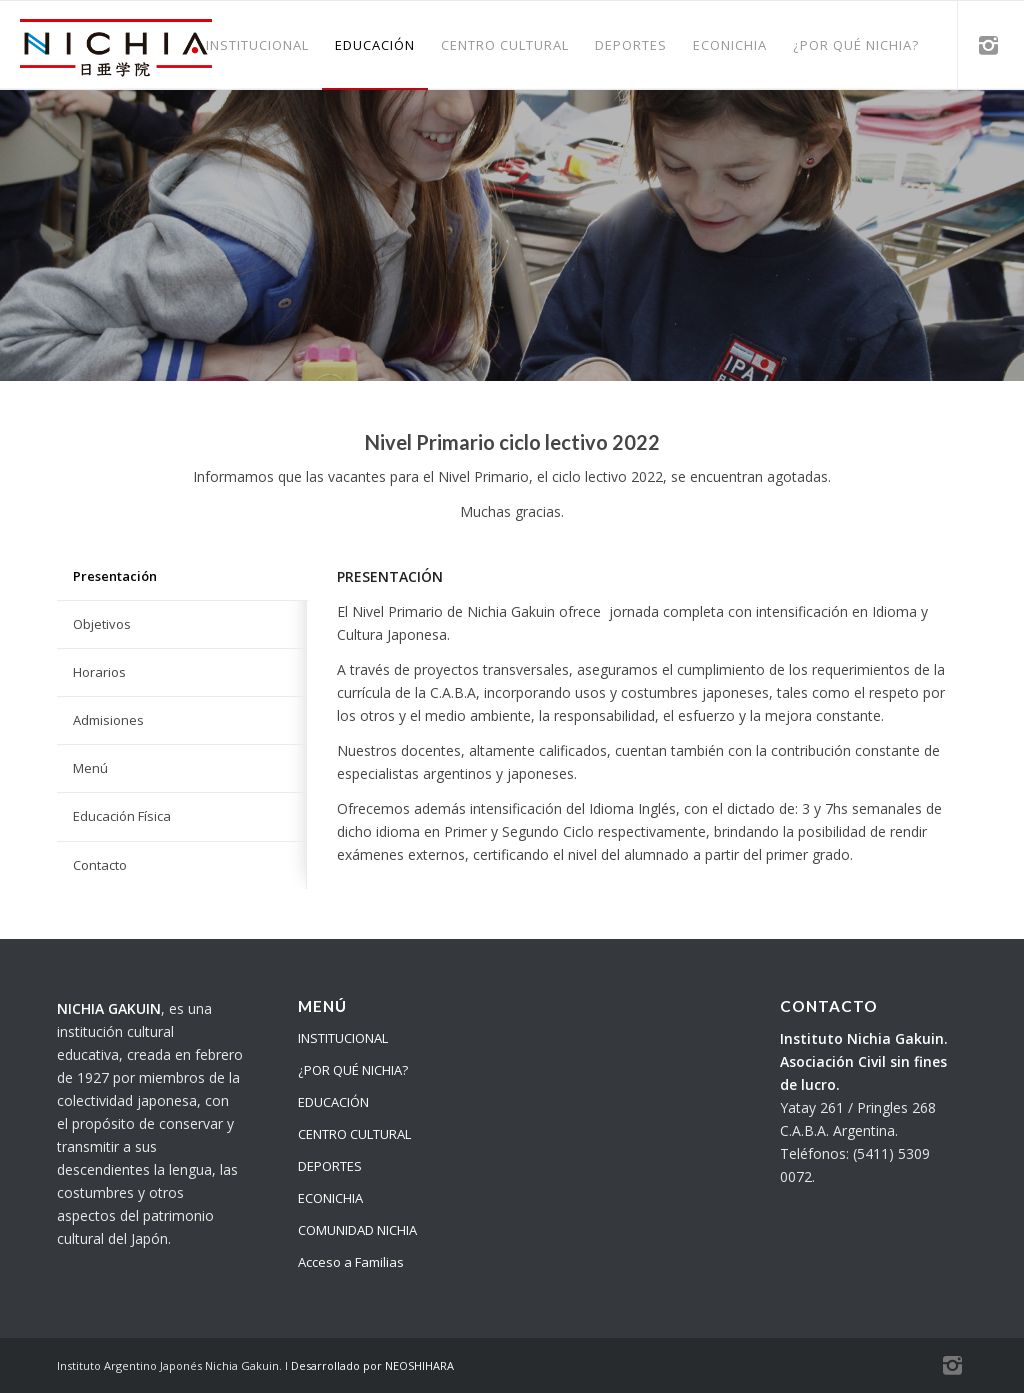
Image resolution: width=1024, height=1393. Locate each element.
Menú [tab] (90, 768)
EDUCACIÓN (333, 1102)
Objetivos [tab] (102, 624)
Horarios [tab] (99, 672)
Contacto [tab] (100, 865)
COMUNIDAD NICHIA (357, 1230)
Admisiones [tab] (108, 720)
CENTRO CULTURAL (354, 1134)
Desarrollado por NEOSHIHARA (372, 1365)
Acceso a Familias (351, 1262)
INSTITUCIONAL (343, 1038)
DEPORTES (330, 1166)
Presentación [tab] (115, 576)
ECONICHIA (330, 1198)
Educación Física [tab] (122, 816)
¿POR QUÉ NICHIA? (353, 1070)
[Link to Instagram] (989, 44)
